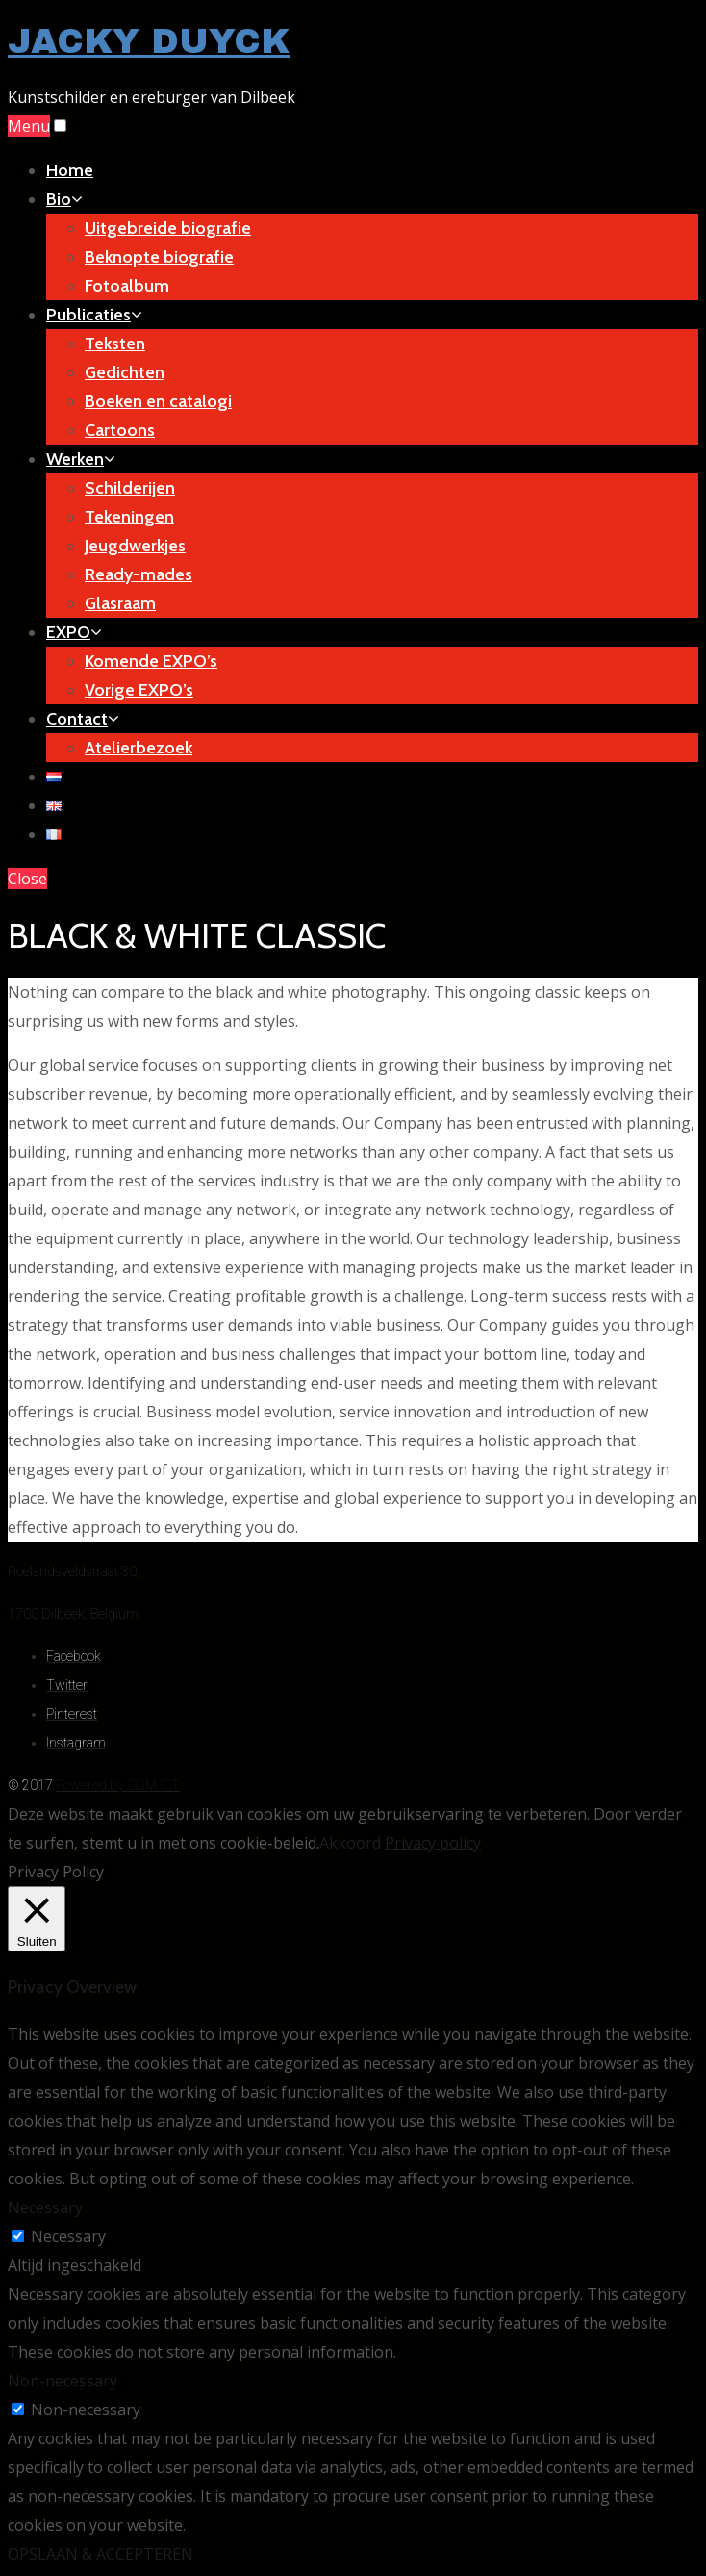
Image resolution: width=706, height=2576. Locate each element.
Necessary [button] (45, 2207)
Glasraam (120, 603)
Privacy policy (433, 1842)
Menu (29, 126)
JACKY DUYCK (149, 41)
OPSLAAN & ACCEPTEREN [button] (100, 2553)
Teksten (115, 343)
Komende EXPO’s (151, 661)
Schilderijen (130, 487)
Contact (82, 718)
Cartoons (120, 430)
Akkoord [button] (350, 1842)
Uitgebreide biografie (168, 228)
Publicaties (94, 314)
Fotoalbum (127, 285)
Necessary (68, 2236)
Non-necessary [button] (62, 2380)
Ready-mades (138, 574)
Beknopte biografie (159, 257)
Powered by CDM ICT (118, 1785)
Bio (64, 199)
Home (69, 170)
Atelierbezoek (138, 747)
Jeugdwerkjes (135, 545)
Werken (80, 459)
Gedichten (124, 372)
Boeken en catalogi (158, 401)
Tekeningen (129, 516)
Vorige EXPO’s (139, 690)
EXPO (74, 632)
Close (27, 878)
